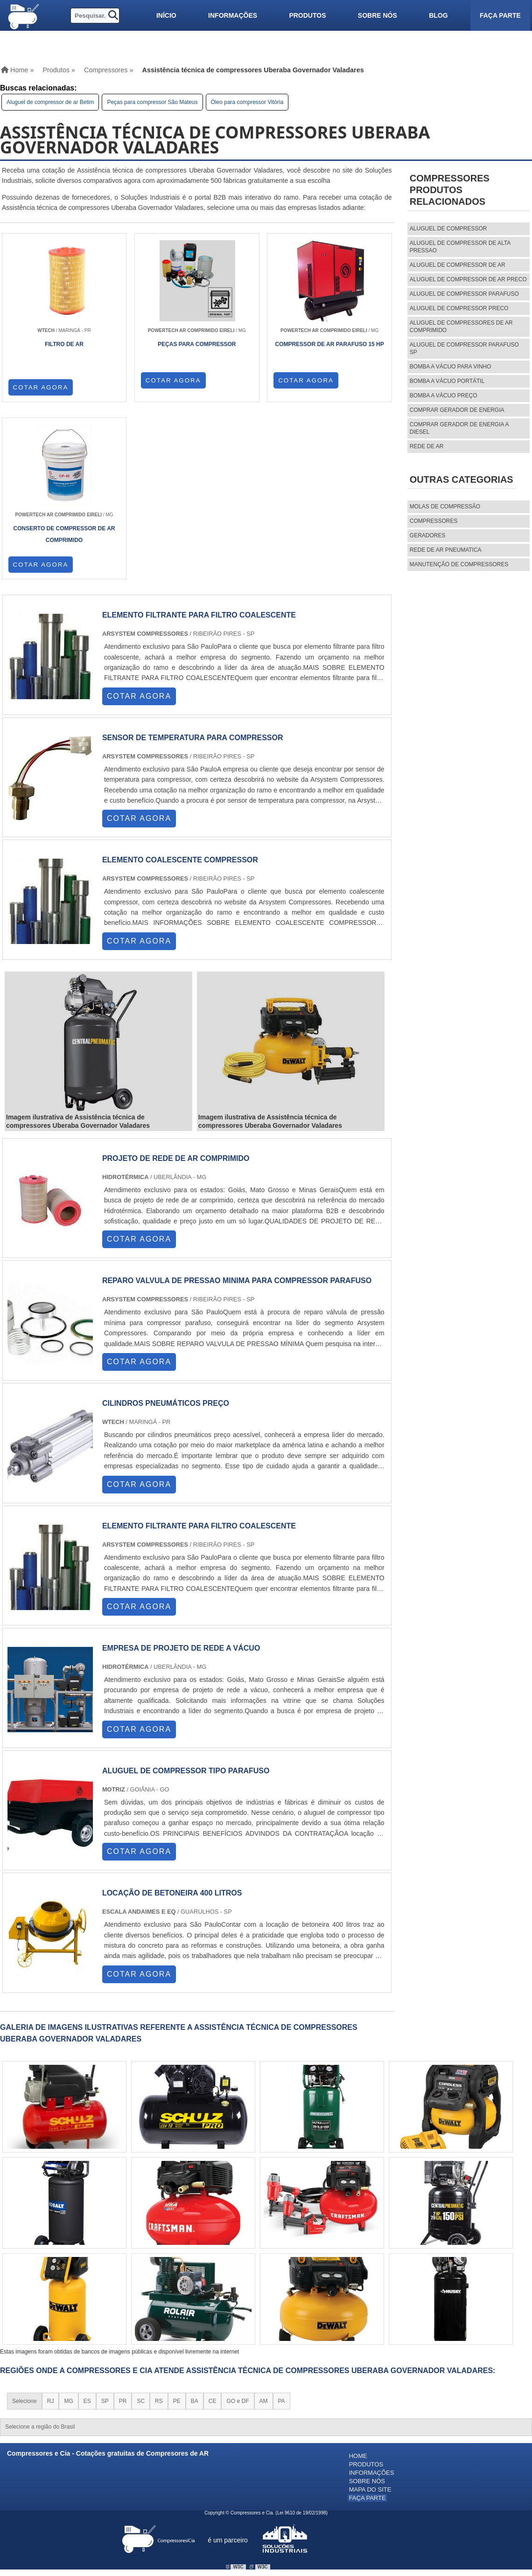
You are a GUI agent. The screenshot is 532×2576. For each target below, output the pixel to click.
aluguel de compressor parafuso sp (464, 348)
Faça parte (500, 15)
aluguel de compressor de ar (457, 265)
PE (177, 2225)
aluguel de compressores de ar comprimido (461, 326)
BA (194, 2225)
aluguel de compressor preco (459, 308)
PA (281, 2225)
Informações (232, 15)
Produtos (307, 15)
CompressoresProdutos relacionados (450, 190)
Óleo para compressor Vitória (247, 102)
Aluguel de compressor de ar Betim (50, 102)
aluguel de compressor (448, 228)
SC (141, 2225)
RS (159, 2225)
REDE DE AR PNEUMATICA (446, 550)
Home (358, 2279)
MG (68, 2225)
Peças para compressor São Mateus (152, 102)
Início (166, 15)
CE (213, 2225)
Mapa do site (370, 2311)
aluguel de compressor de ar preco (468, 279)
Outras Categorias (461, 479)
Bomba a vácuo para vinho (450, 366)
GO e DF (237, 2225)
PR (123, 2225)
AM (263, 2225)
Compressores (434, 521)
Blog (438, 15)
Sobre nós (377, 15)
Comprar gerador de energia (457, 410)
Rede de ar (427, 446)
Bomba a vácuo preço (443, 395)
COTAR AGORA (41, 387)
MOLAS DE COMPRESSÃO (445, 506)
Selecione (24, 2225)
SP (105, 2225)
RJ (50, 2225)
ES (87, 2225)
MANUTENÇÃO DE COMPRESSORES (459, 564)
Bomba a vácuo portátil (447, 381)
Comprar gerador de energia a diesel (459, 428)
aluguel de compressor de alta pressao (460, 247)
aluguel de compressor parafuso (464, 294)
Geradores (428, 535)
